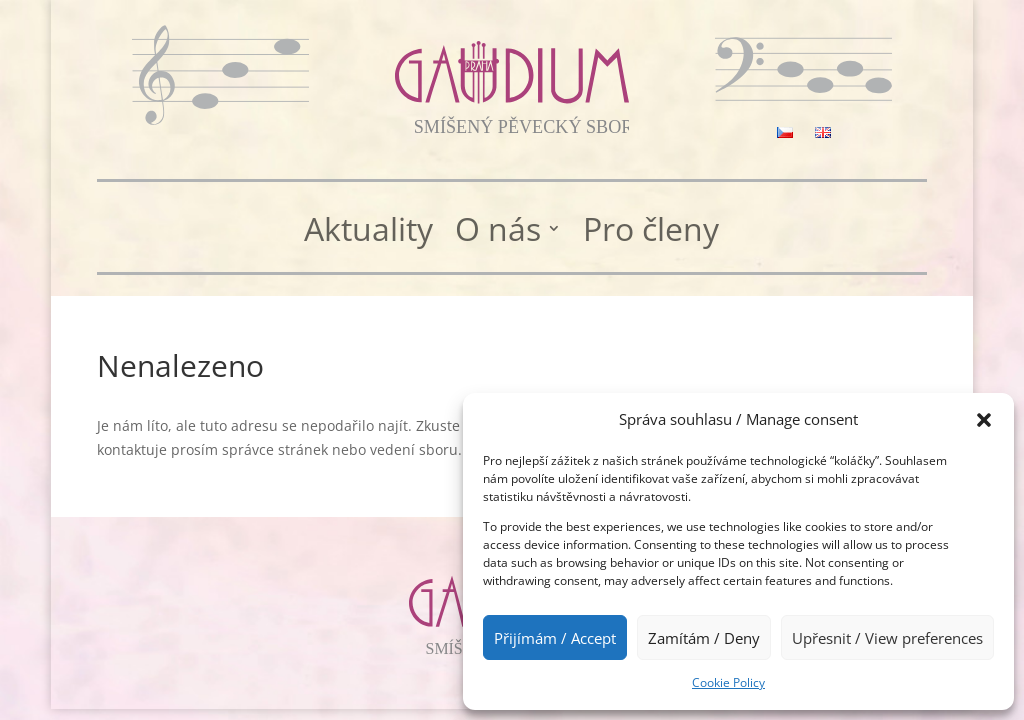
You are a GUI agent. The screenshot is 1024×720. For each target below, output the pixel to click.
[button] (984, 420)
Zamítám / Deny (704, 638)
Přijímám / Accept (555, 638)
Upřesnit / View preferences (887, 638)
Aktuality (368, 230)
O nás (498, 230)
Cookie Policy (728, 682)
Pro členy (651, 230)
